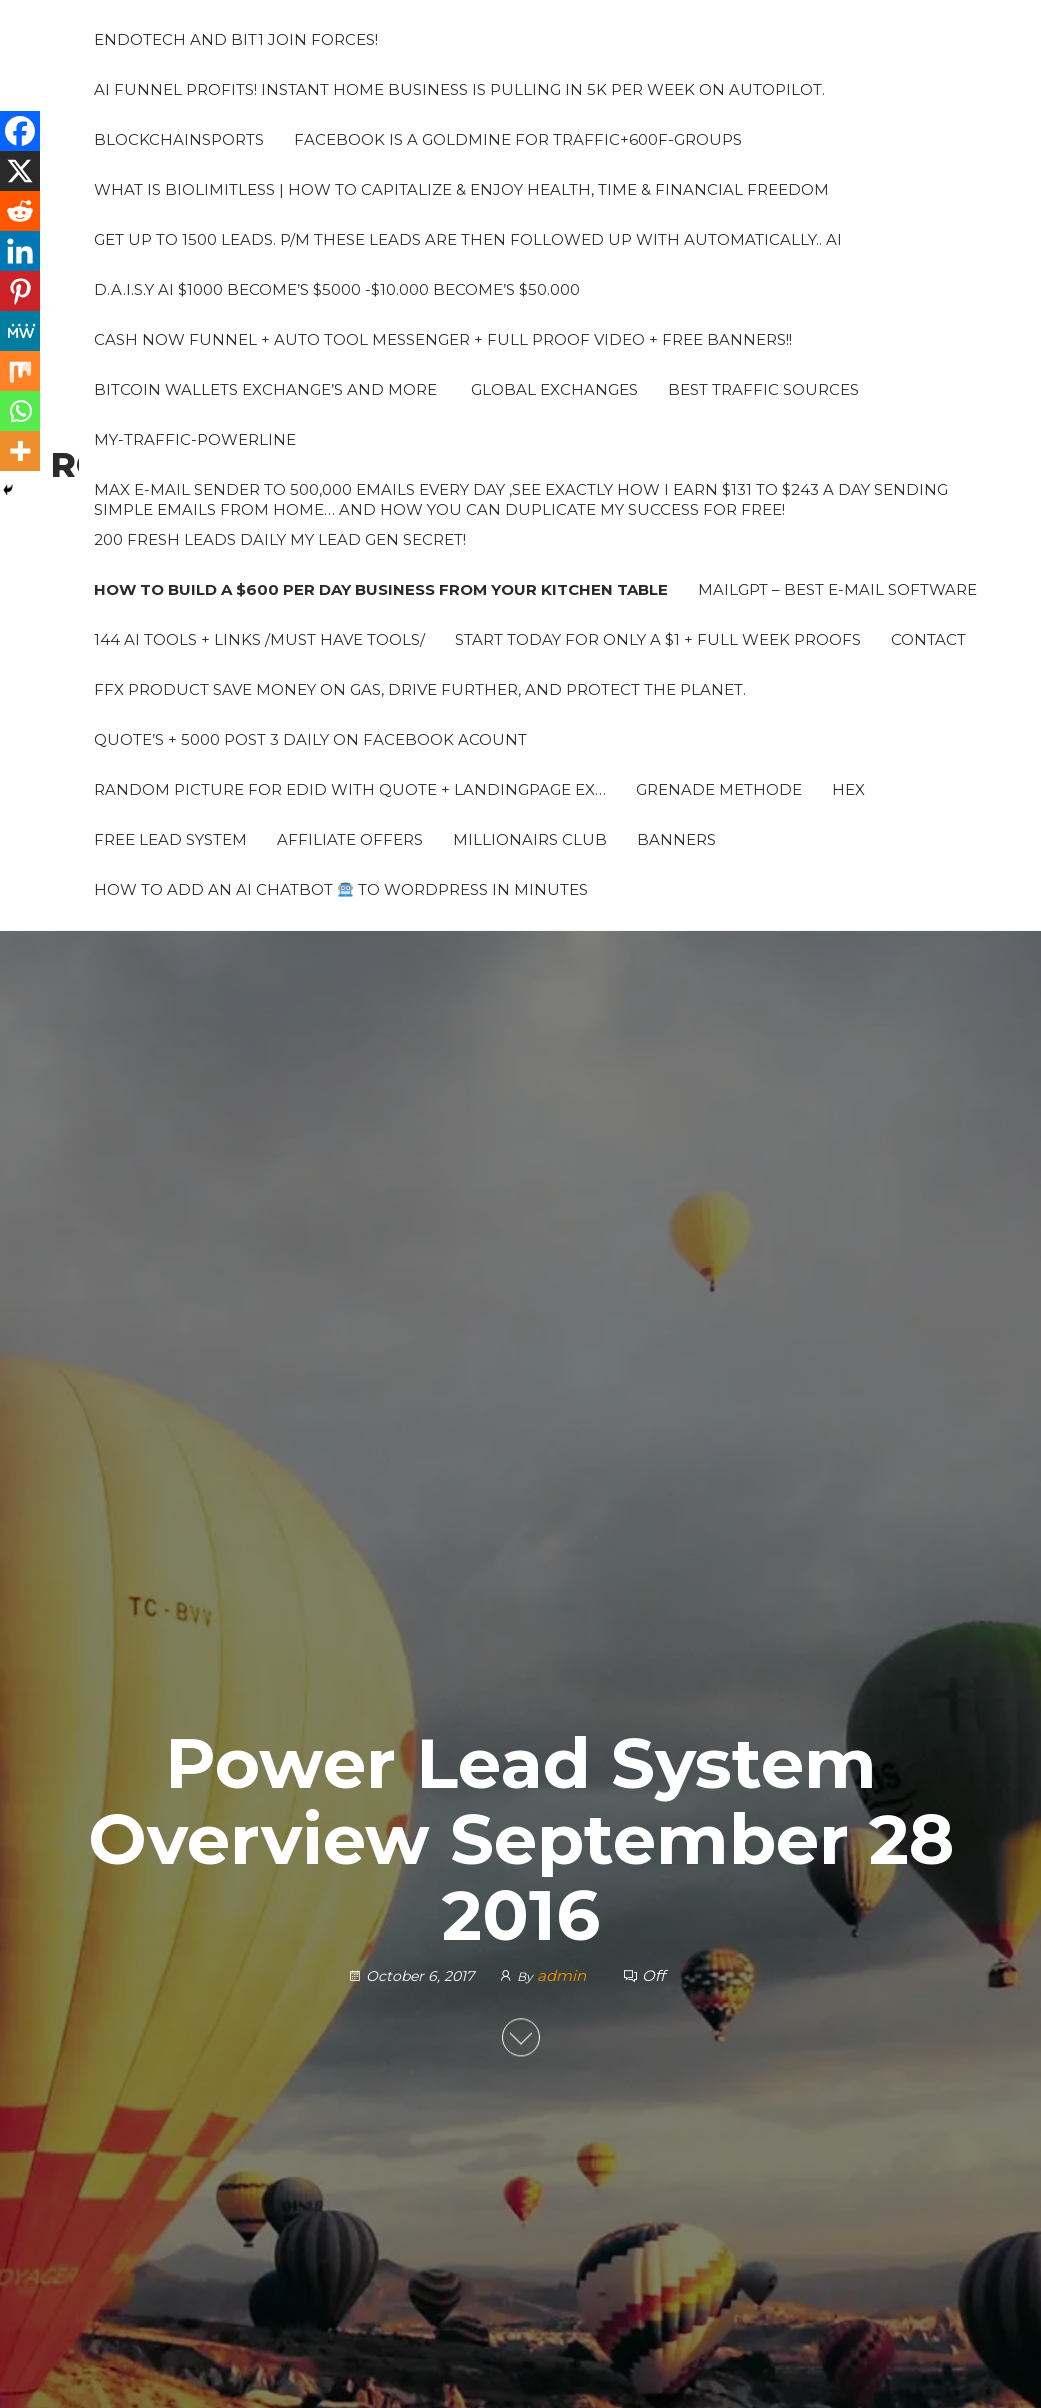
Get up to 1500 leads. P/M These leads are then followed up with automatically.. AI (468, 239)
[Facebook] (20, 131)
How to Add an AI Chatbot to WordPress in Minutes (341, 889)
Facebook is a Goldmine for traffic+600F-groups (518, 139)
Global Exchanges (552, 389)
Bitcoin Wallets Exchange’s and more (265, 389)
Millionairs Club (530, 839)
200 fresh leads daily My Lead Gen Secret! (280, 539)
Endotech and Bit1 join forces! (236, 39)
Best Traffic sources (763, 389)
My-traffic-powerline (195, 439)
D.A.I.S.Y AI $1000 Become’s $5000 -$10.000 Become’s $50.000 (337, 289)
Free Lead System (170, 839)
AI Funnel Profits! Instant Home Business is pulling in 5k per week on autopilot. (459, 89)
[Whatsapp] (20, 411)
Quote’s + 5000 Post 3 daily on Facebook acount (310, 739)
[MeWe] (20, 331)
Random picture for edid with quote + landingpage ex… (350, 789)
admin (563, 1975)
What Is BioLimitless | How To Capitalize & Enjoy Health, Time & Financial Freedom (461, 189)
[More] (20, 451)
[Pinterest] (20, 291)
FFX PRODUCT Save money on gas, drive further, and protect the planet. (420, 689)
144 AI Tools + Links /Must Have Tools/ (259, 639)
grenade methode (719, 789)
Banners (676, 839)
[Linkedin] (20, 251)
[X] (20, 171)
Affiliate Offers (350, 839)
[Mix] (20, 371)
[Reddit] (20, 211)
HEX (848, 789)
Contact (928, 639)
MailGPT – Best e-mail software (837, 589)
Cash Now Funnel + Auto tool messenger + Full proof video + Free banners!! (443, 339)
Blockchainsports (179, 139)
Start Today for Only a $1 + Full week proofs (658, 639)
